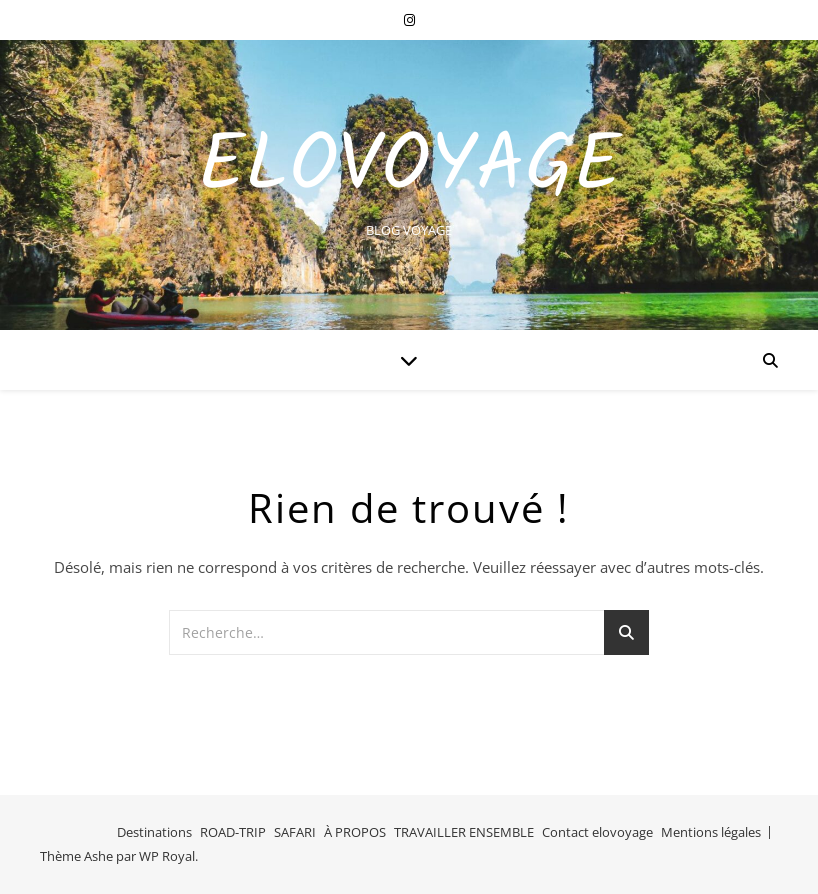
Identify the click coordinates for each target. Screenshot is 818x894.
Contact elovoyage (597, 832)
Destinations (154, 832)
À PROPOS (355, 832)
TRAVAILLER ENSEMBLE (464, 832)
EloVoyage (409, 168)
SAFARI (295, 832)
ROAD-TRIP (233, 832)
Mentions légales (711, 832)
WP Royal (167, 856)
